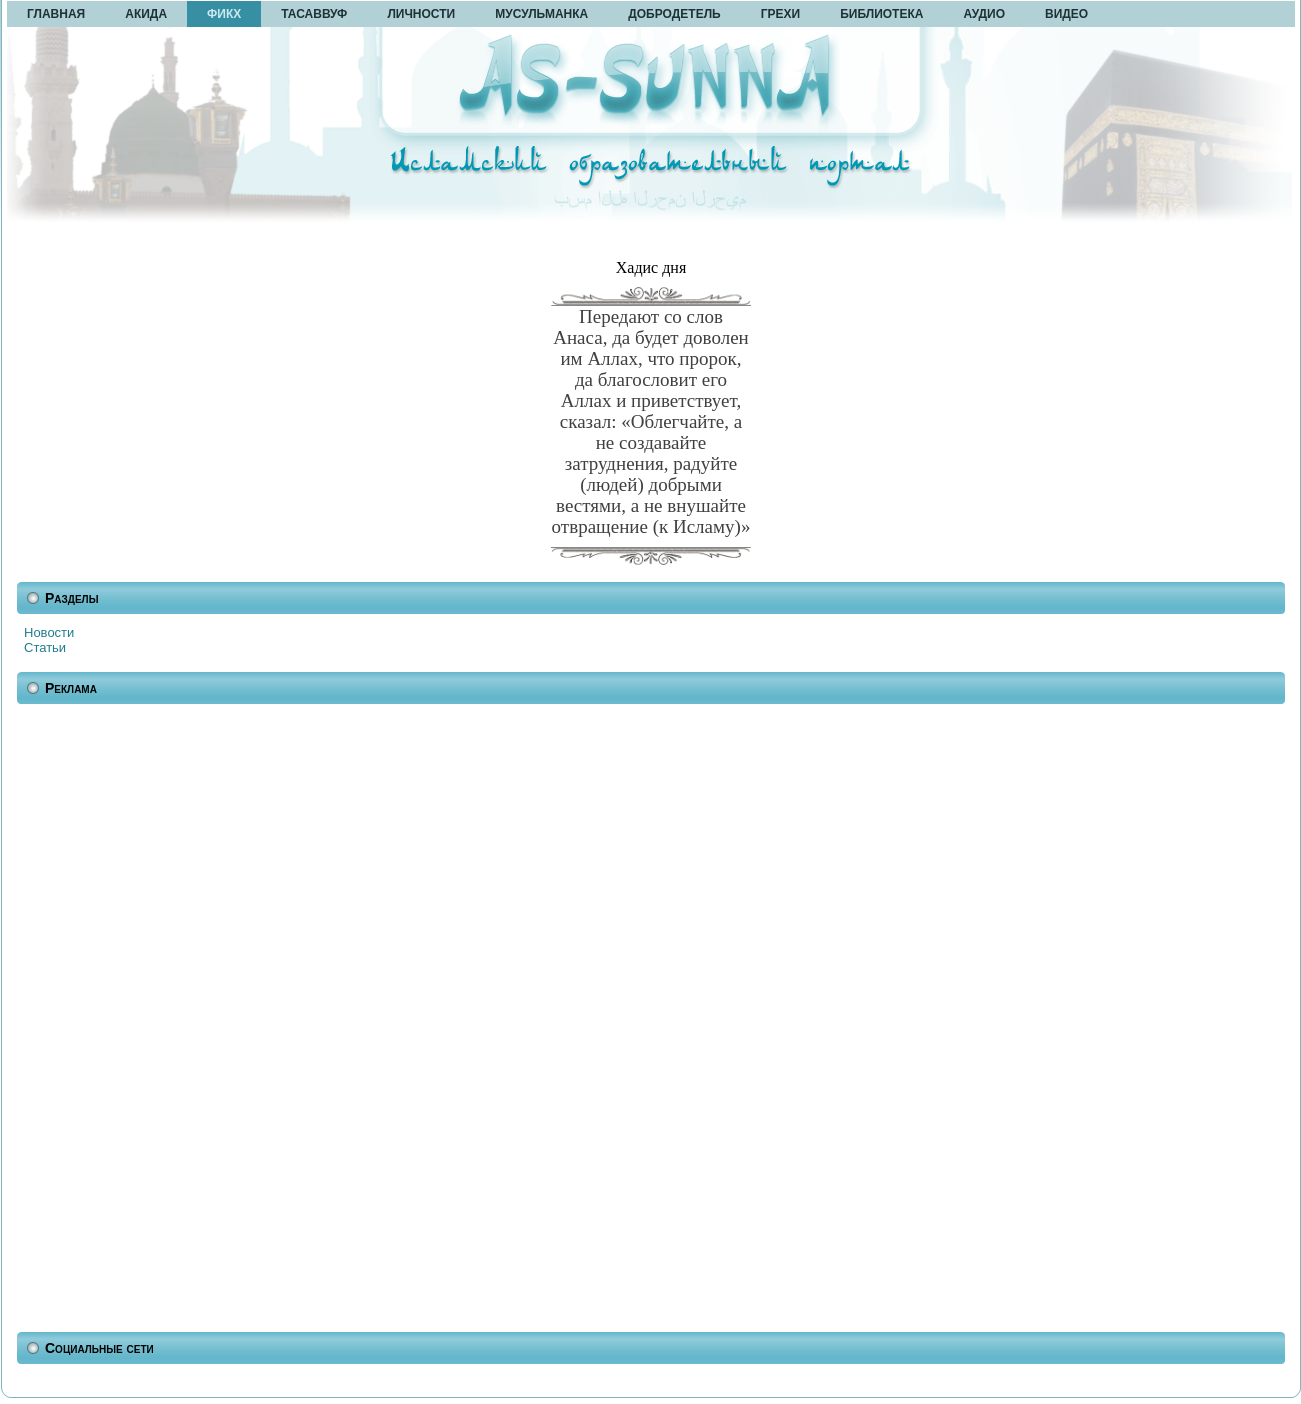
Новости (49, 632)
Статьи (45, 647)
